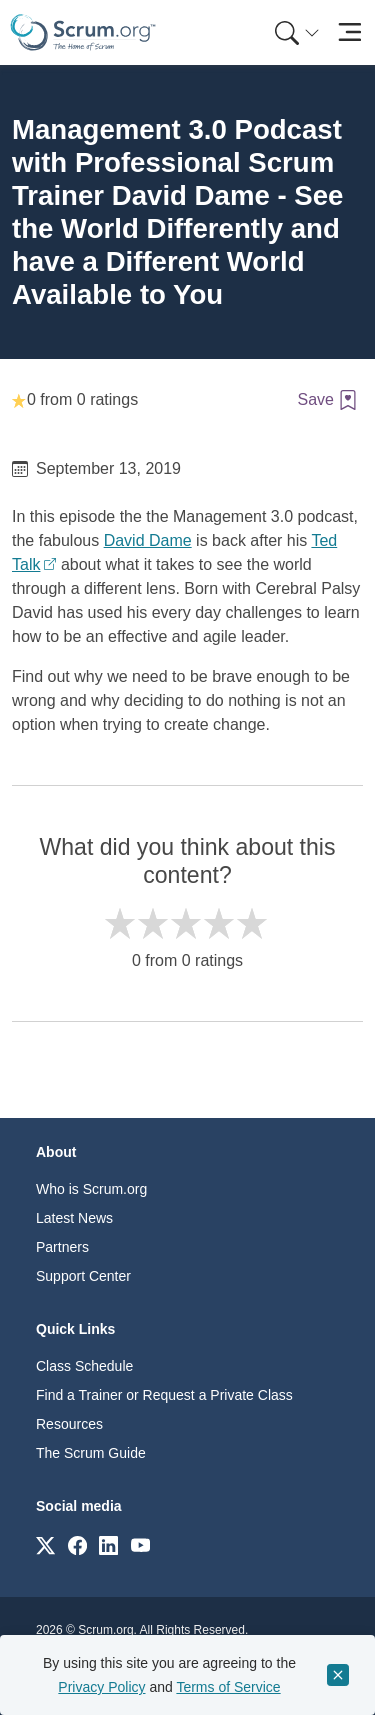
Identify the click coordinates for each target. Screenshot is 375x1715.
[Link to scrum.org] (45, 1544)
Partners (62, 1247)
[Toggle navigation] (349, 32)
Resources (69, 1424)
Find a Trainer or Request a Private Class (164, 1395)
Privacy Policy (101, 1687)
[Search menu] (297, 32)
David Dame (148, 540)
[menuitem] (295, 32)
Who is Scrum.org (91, 1189)
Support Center (83, 1276)
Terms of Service (228, 1687)
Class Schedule (84, 1366)
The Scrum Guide (91, 1453)
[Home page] (83, 32)
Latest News (74, 1218)
